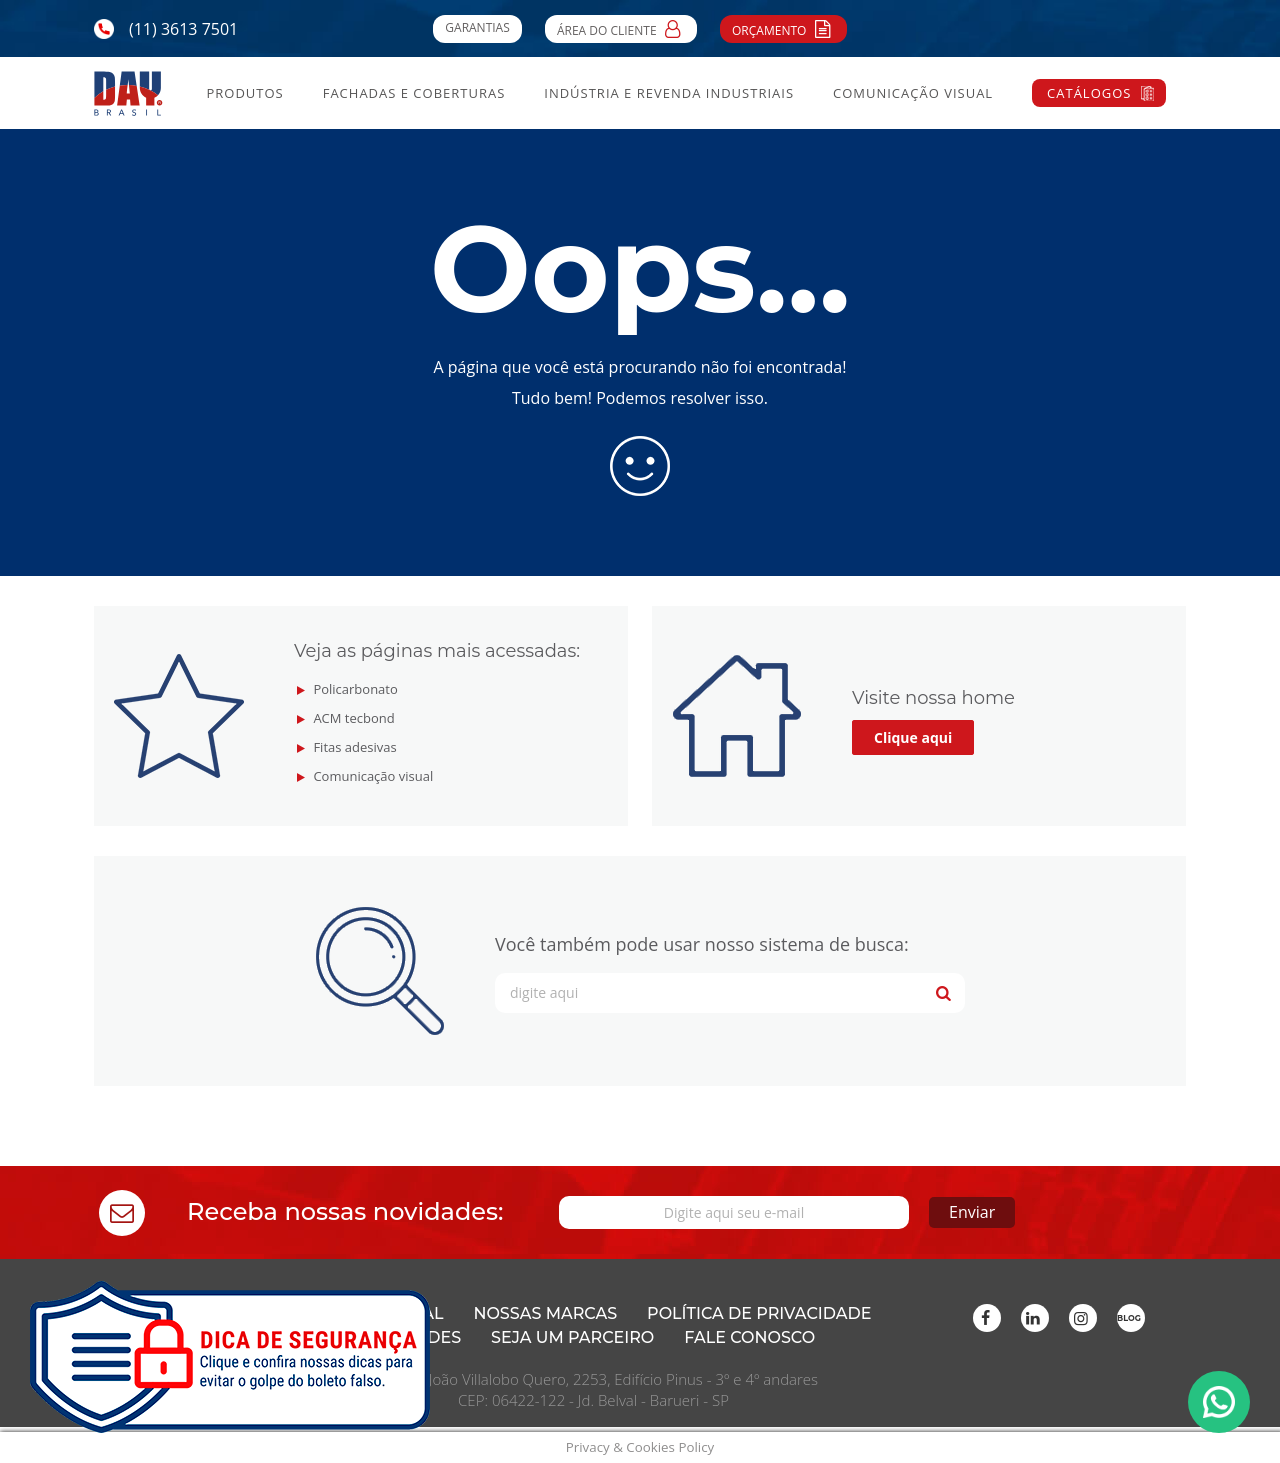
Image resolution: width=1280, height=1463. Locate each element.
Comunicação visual (373, 776)
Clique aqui (913, 737)
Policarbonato (355, 689)
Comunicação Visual (913, 93)
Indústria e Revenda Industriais (669, 93)
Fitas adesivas (354, 747)
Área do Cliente (621, 28)
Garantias (477, 27)
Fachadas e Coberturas (414, 93)
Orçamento (783, 28)
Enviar (972, 1212)
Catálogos (1089, 93)
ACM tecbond (353, 718)
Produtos (244, 93)
